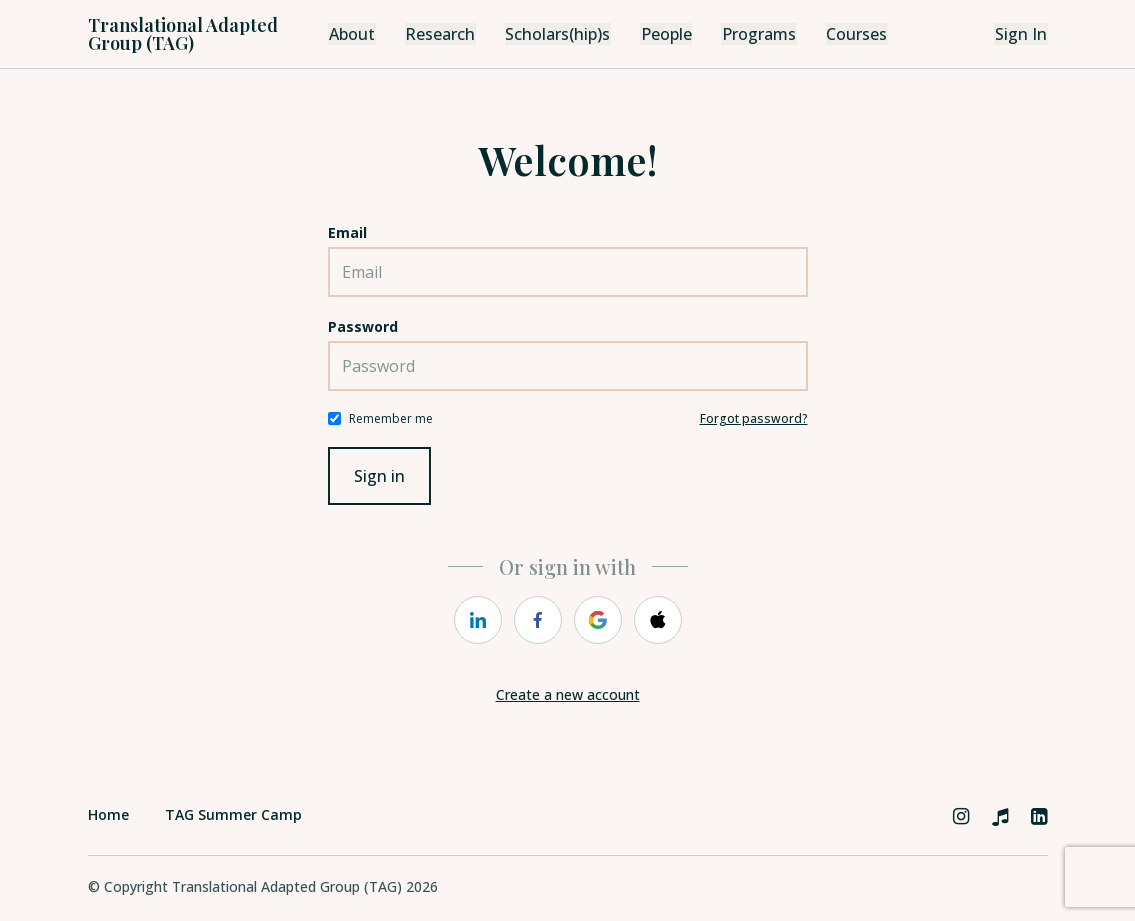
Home (108, 814)
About (351, 34)
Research (437, 34)
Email (347, 232)
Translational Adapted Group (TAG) (183, 34)
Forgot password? (754, 418)
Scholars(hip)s (554, 34)
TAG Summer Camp (233, 814)
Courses (852, 34)
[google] (598, 620)
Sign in (379, 476)
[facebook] (538, 620)
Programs (754, 34)
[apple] (658, 620)
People (662, 34)
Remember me (391, 418)
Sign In (1022, 34)
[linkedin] (478, 620)
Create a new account (568, 694)
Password (363, 326)
